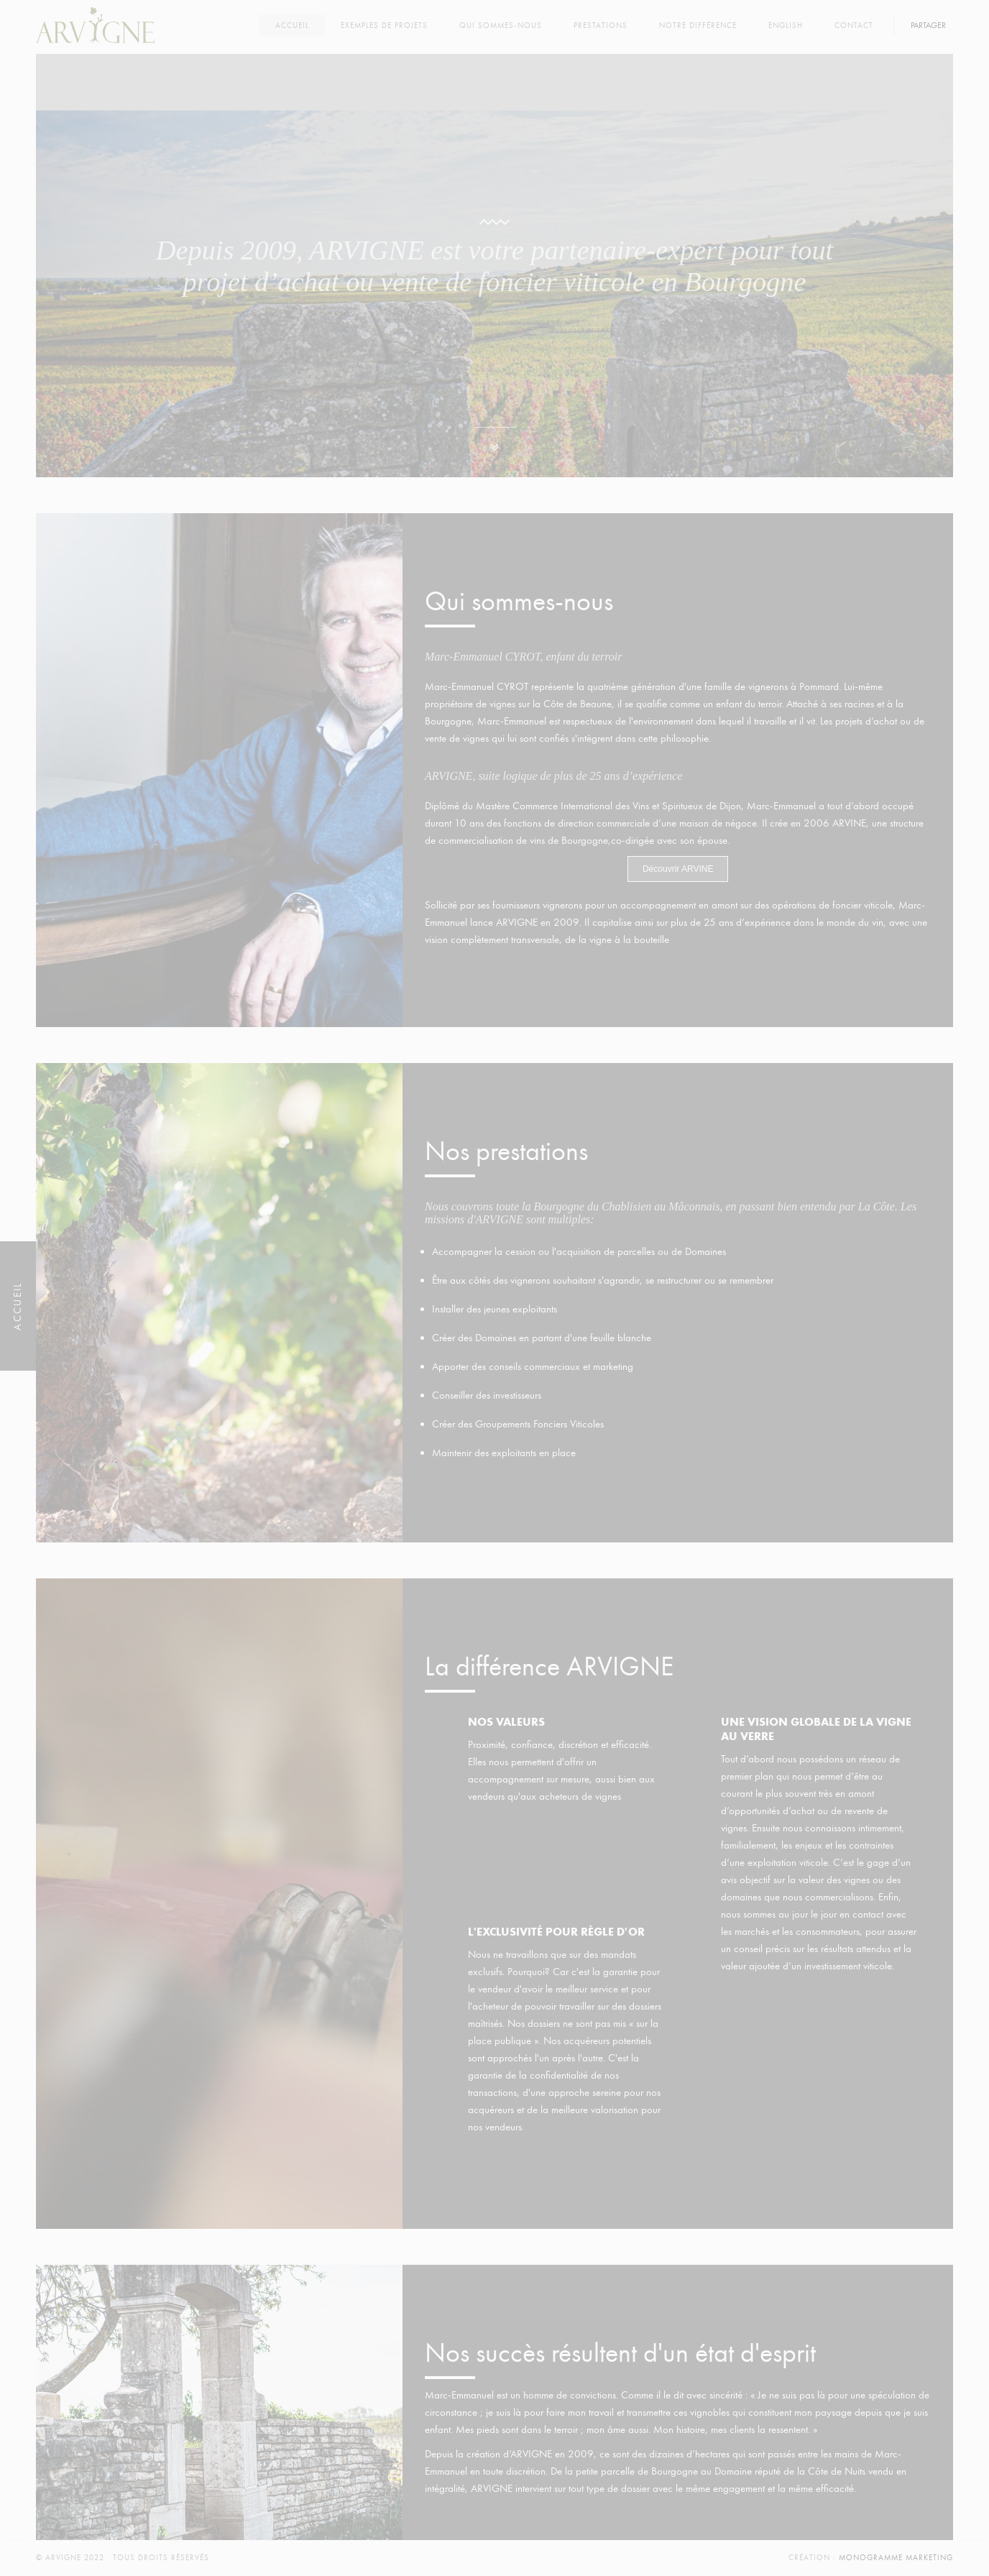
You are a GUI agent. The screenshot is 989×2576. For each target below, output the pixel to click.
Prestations (600, 25)
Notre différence (698, 25)
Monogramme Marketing (896, 2557)
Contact (853, 25)
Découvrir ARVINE (678, 869)
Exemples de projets (384, 25)
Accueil (292, 25)
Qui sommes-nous (500, 25)
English (785, 25)
